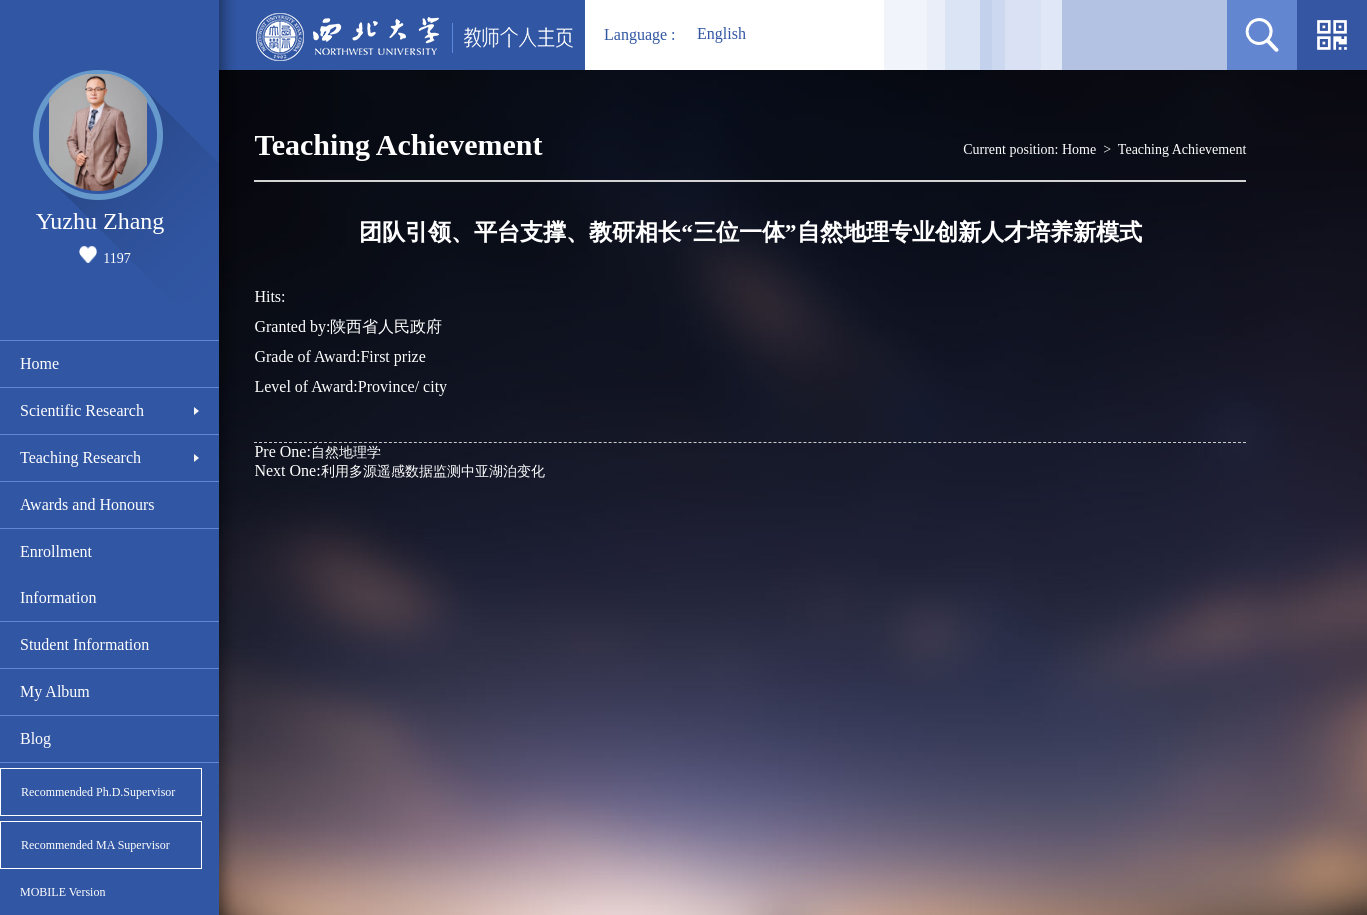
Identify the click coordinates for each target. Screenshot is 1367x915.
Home (39, 363)
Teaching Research (80, 457)
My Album (55, 691)
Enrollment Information (58, 574)
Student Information (84, 644)
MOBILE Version (62, 892)
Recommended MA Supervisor (95, 845)
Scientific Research (82, 410)
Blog (35, 738)
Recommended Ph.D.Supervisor (98, 792)
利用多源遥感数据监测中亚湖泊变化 (399, 470)
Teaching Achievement (1182, 149)
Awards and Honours (87, 504)
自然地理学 (317, 451)
